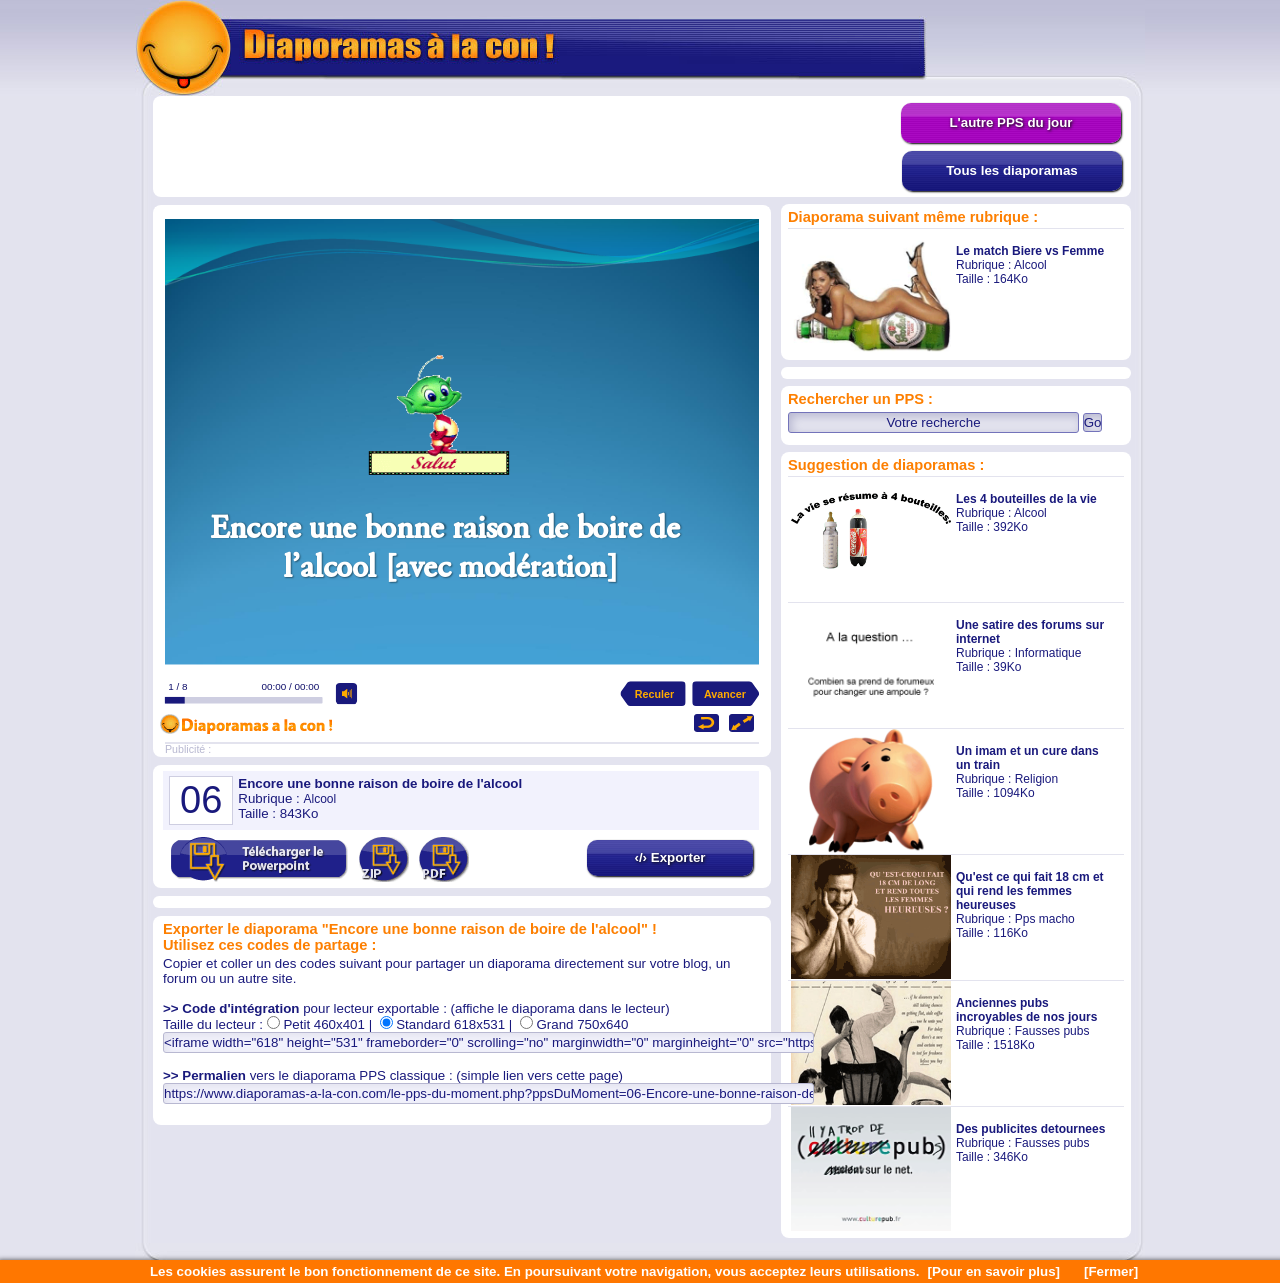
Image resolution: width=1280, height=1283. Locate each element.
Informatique (1048, 653)
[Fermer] (1111, 1271)
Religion (1036, 779)
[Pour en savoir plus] (993, 1271)
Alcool (1030, 265)
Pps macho (1045, 919)
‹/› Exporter (669, 857)
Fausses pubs (1052, 1031)
